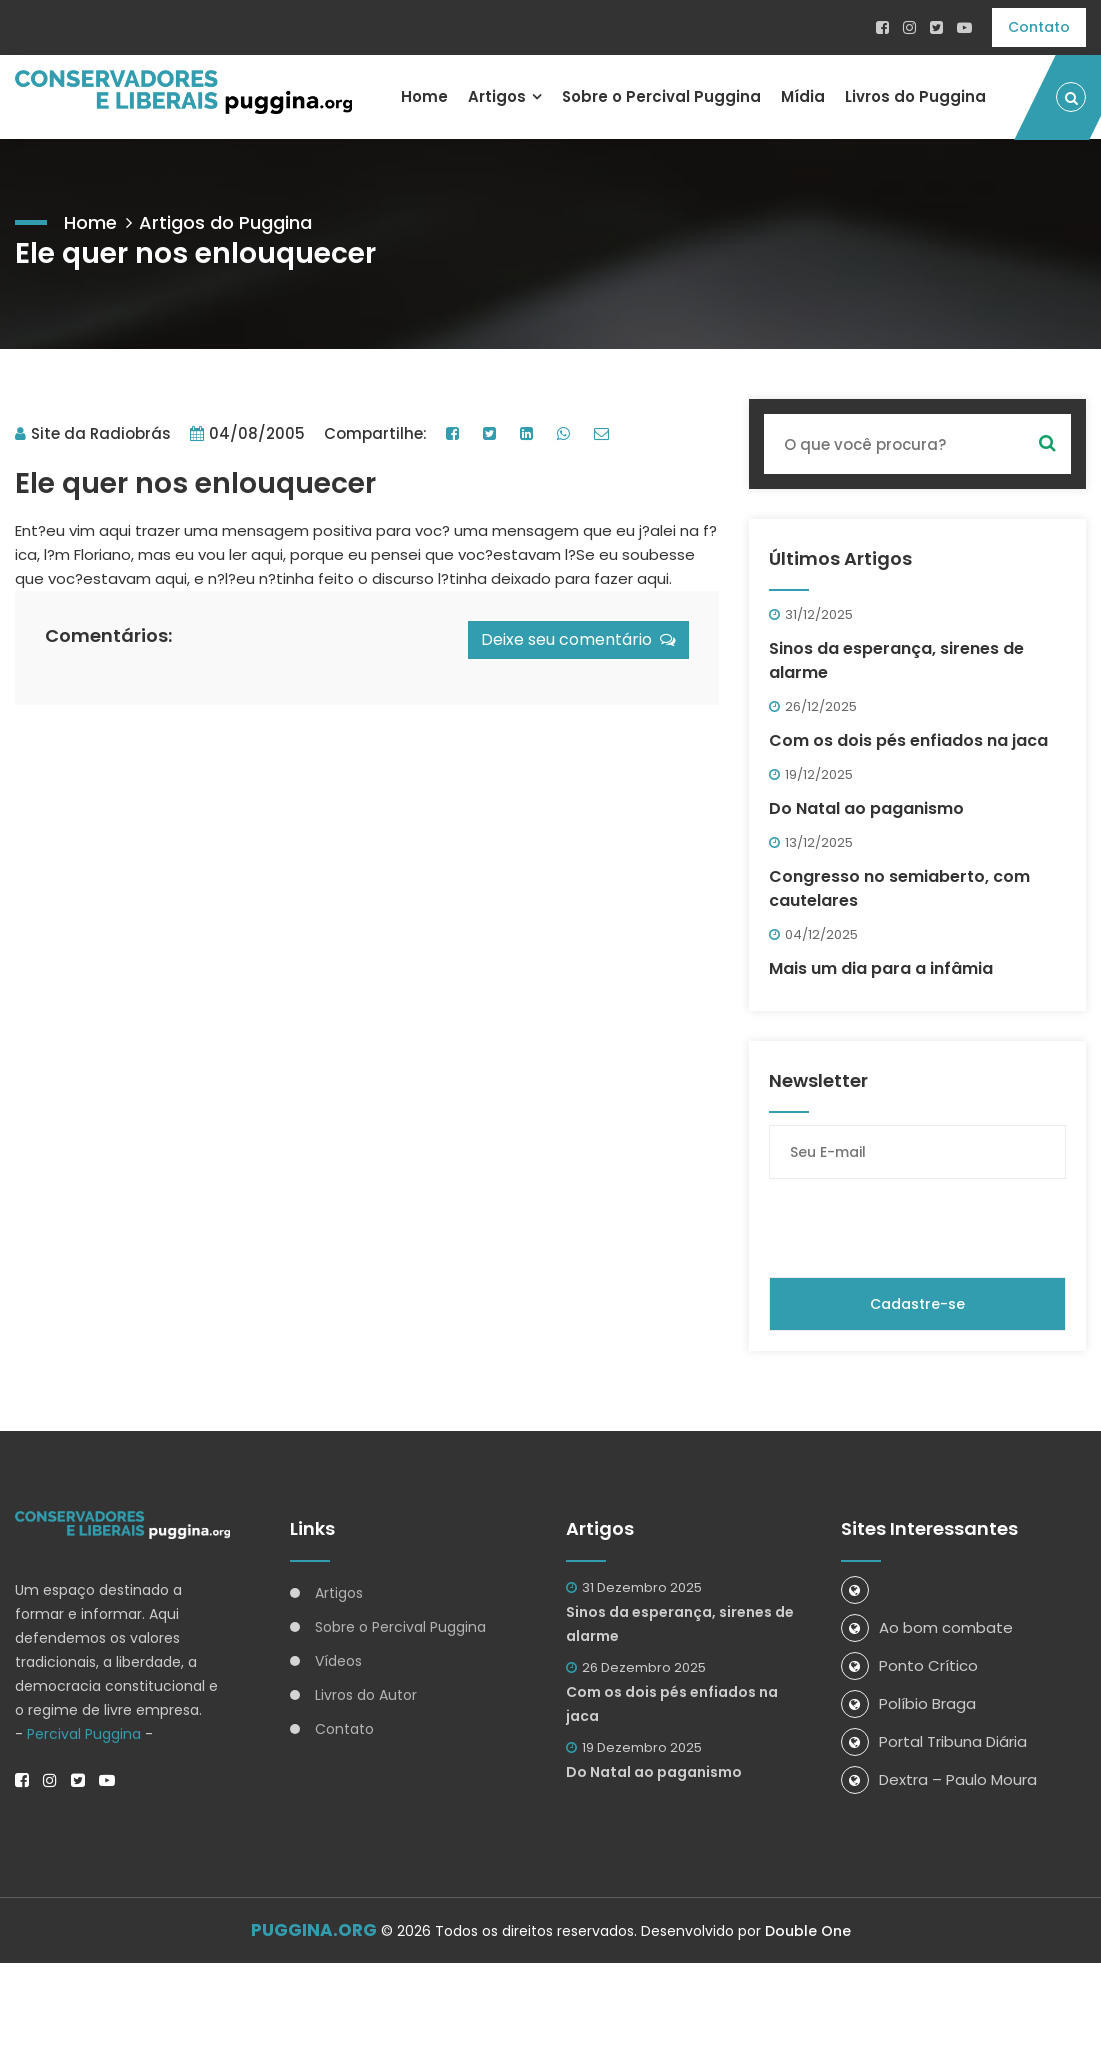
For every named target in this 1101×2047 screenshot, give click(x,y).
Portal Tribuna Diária (934, 1741)
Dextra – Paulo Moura (939, 1779)
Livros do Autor (366, 1695)
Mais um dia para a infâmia (881, 968)
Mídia (803, 96)
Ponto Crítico (909, 1665)
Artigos (496, 96)
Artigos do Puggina (225, 222)
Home (423, 96)
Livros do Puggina (915, 96)
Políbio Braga (908, 1703)
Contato (1039, 27)
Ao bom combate (927, 1627)
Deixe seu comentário (578, 639)
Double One (808, 1931)
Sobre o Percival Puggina (661, 96)
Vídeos (338, 1661)
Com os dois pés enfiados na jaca (908, 740)
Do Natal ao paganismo (866, 808)
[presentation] (921, 1228)
